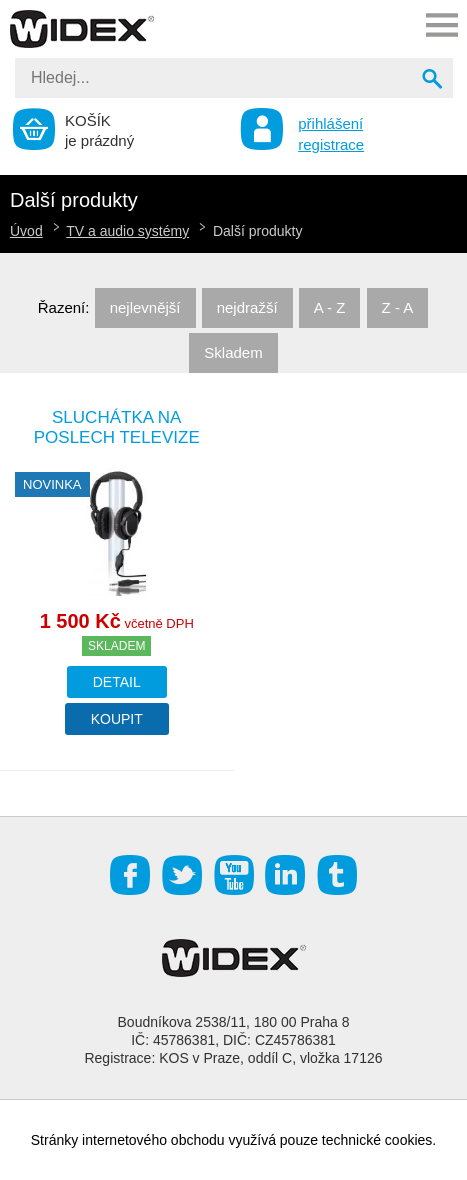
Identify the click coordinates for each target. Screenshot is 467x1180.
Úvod (26, 231)
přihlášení (330, 123)
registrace (331, 144)
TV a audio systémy (127, 231)
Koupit (117, 719)
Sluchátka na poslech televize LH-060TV (117, 438)
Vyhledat (434, 81)
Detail (117, 682)
